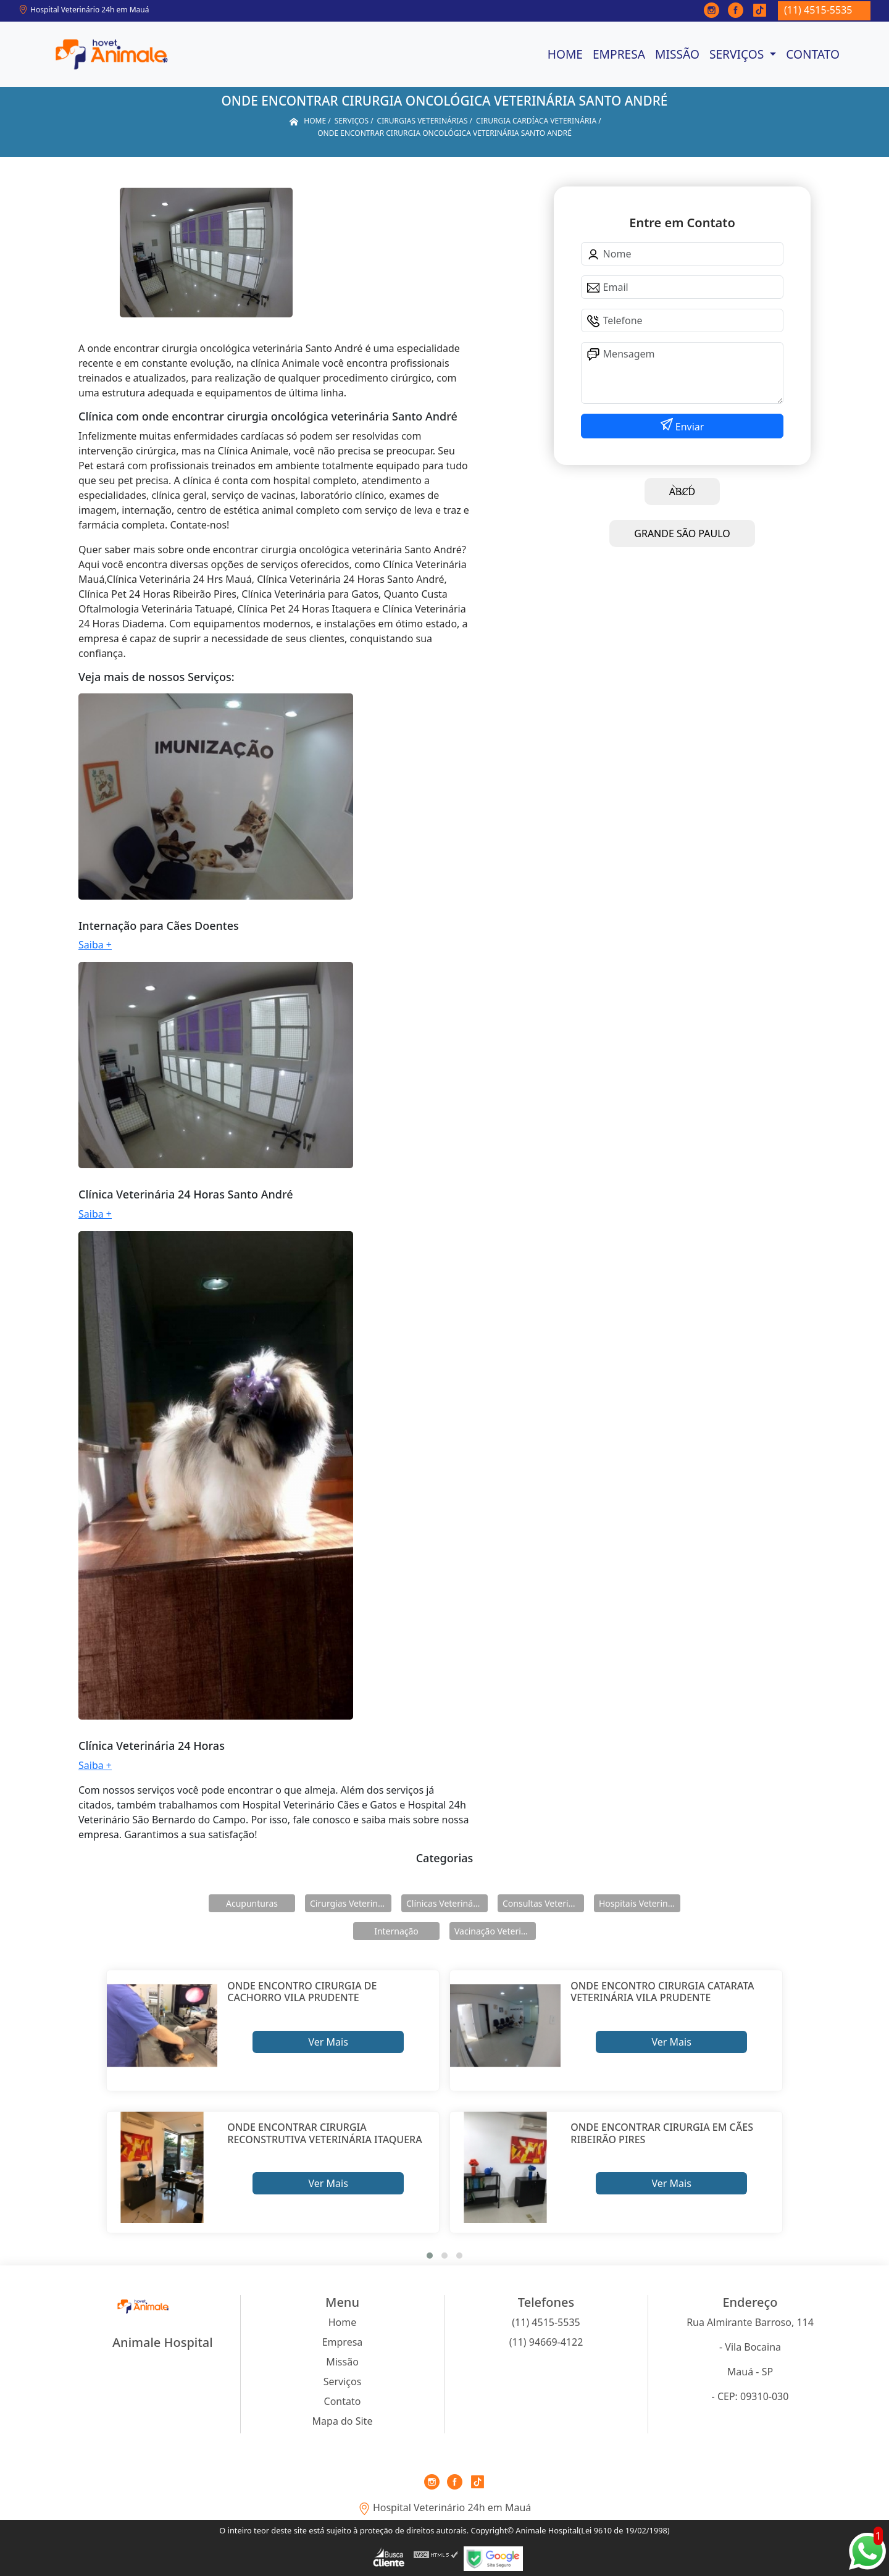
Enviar (688, 426)
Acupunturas (252, 1903)
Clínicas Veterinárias (447, 1903)
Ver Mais (328, 2042)
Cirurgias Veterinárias (350, 1903)
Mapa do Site (342, 2421)
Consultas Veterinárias (543, 1903)
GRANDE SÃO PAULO (682, 533)
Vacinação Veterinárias (495, 1931)
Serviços (738, 54)
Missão (677, 54)
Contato (813, 54)
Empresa (619, 54)
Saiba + (95, 944)
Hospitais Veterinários (639, 1903)
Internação (396, 1931)
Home (565, 54)
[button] (429, 2255)
